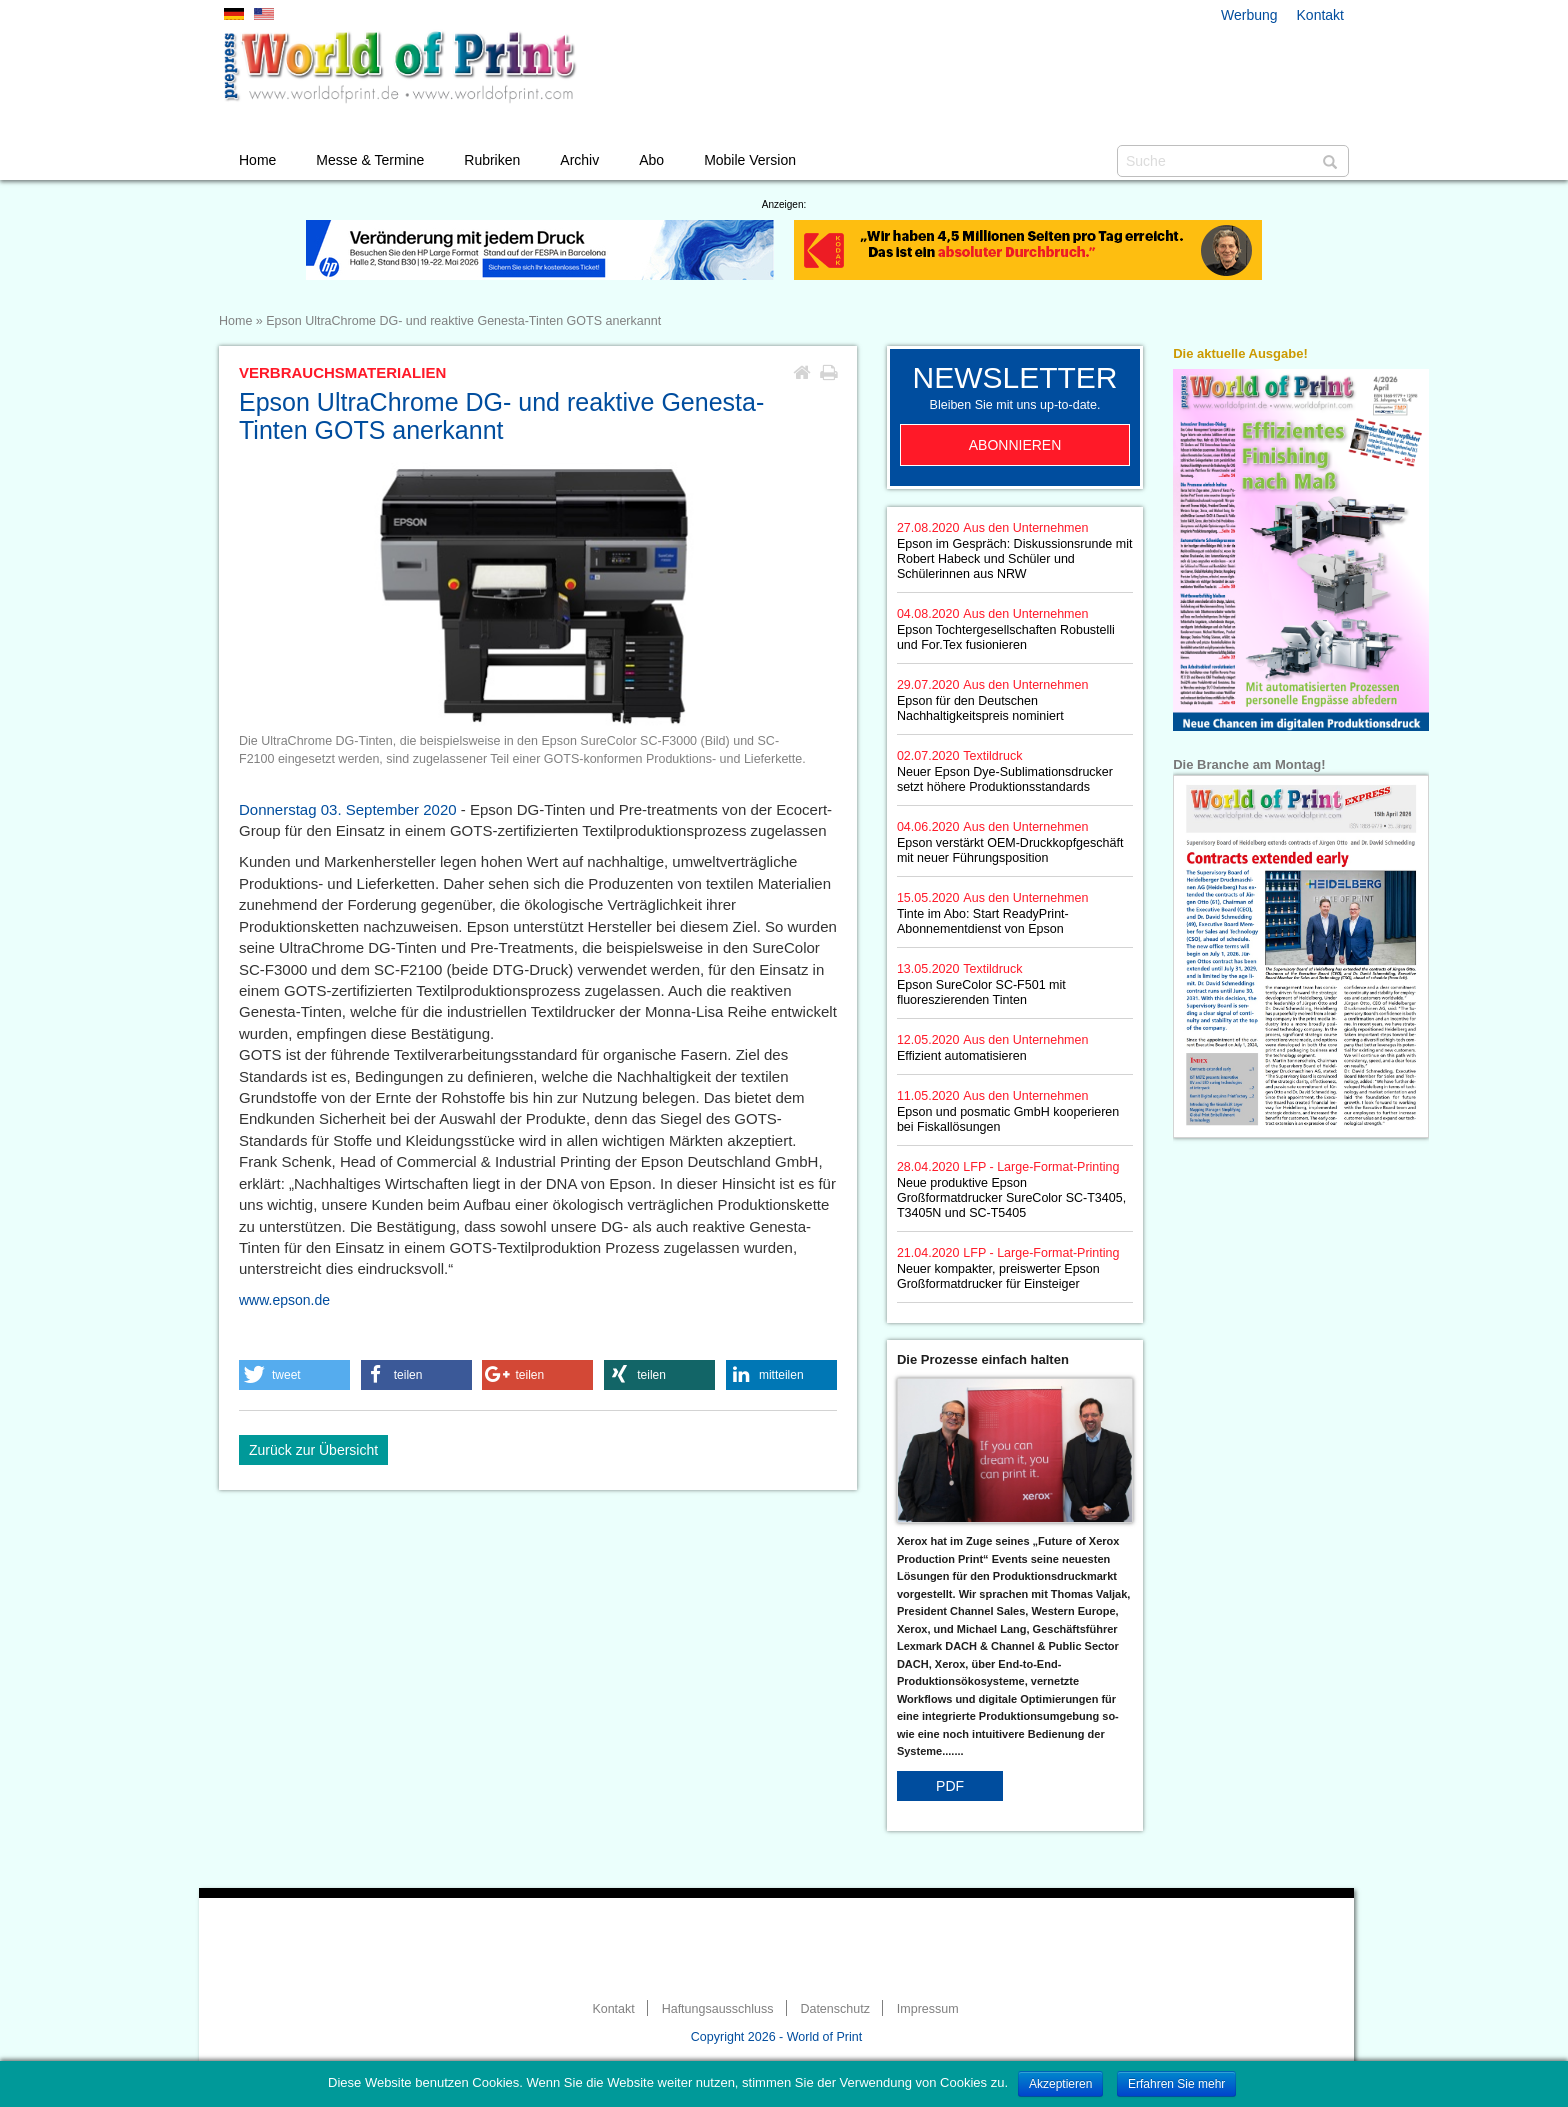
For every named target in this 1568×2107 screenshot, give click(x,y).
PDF (950, 1786)
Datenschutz (834, 2009)
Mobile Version (750, 160)
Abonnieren (1015, 445)
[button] (294, 1375)
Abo (651, 160)
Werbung (1249, 15)
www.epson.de (284, 1300)
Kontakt (1320, 15)
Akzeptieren (1060, 2084)
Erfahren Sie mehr (1176, 2084)
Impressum (928, 2009)
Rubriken (492, 160)
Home (257, 160)
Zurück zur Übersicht (313, 1450)
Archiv (579, 160)
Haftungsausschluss (718, 2009)
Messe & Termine (370, 160)
